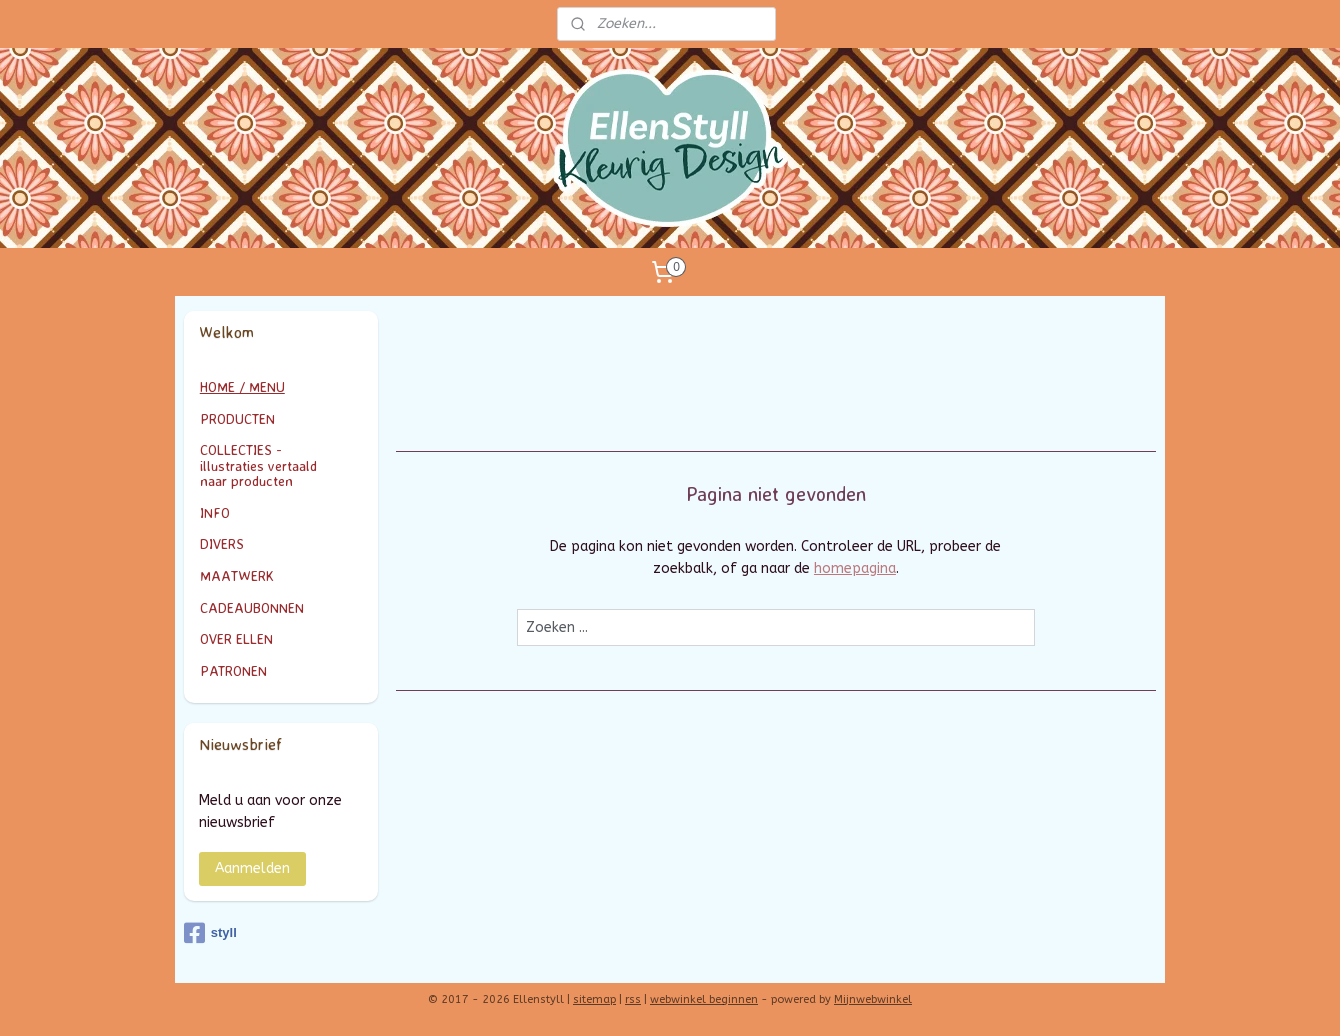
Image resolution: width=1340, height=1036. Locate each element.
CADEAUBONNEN (252, 607)
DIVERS (222, 543)
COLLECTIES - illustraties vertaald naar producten (281, 465)
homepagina (855, 568)
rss (633, 999)
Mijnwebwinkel (873, 999)
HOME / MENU (242, 386)
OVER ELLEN (236, 638)
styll (210, 933)
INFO (281, 512)
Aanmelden (252, 868)
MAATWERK (281, 575)
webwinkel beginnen (704, 999)
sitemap (594, 999)
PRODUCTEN (281, 418)
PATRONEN (233, 670)
